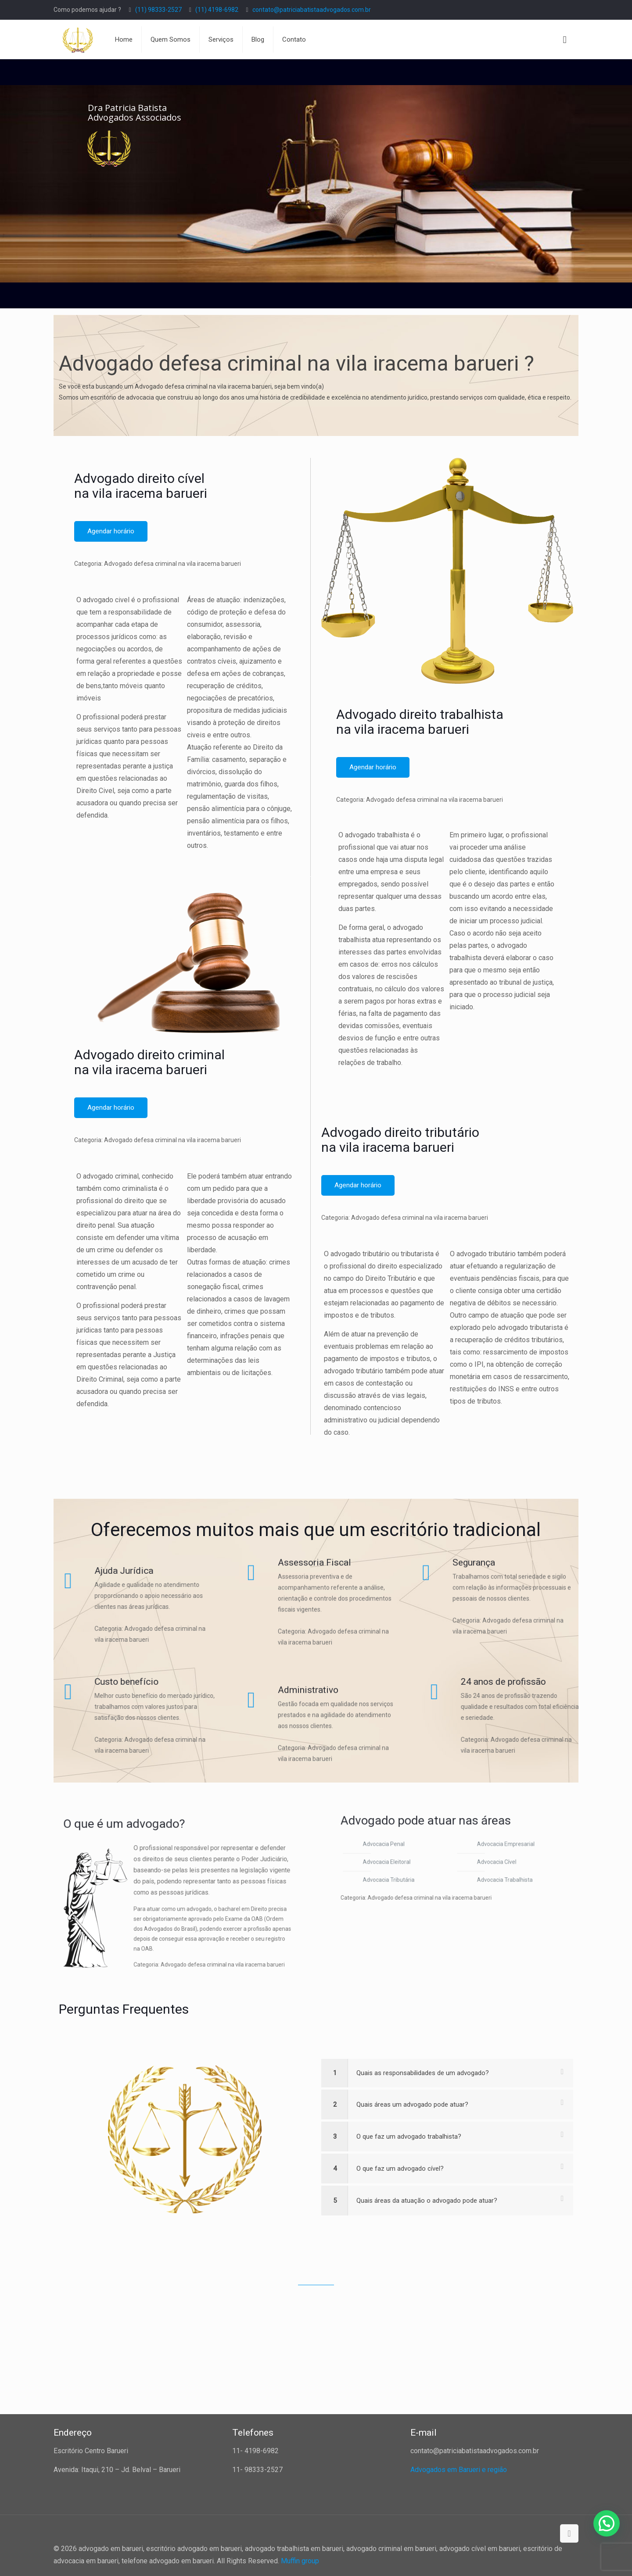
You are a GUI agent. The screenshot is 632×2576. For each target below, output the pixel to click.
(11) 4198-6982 (216, 9)
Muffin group (300, 2561)
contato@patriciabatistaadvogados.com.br (311, 9)
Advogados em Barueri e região (458, 2469)
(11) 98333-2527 (158, 9)
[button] (606, 2523)
